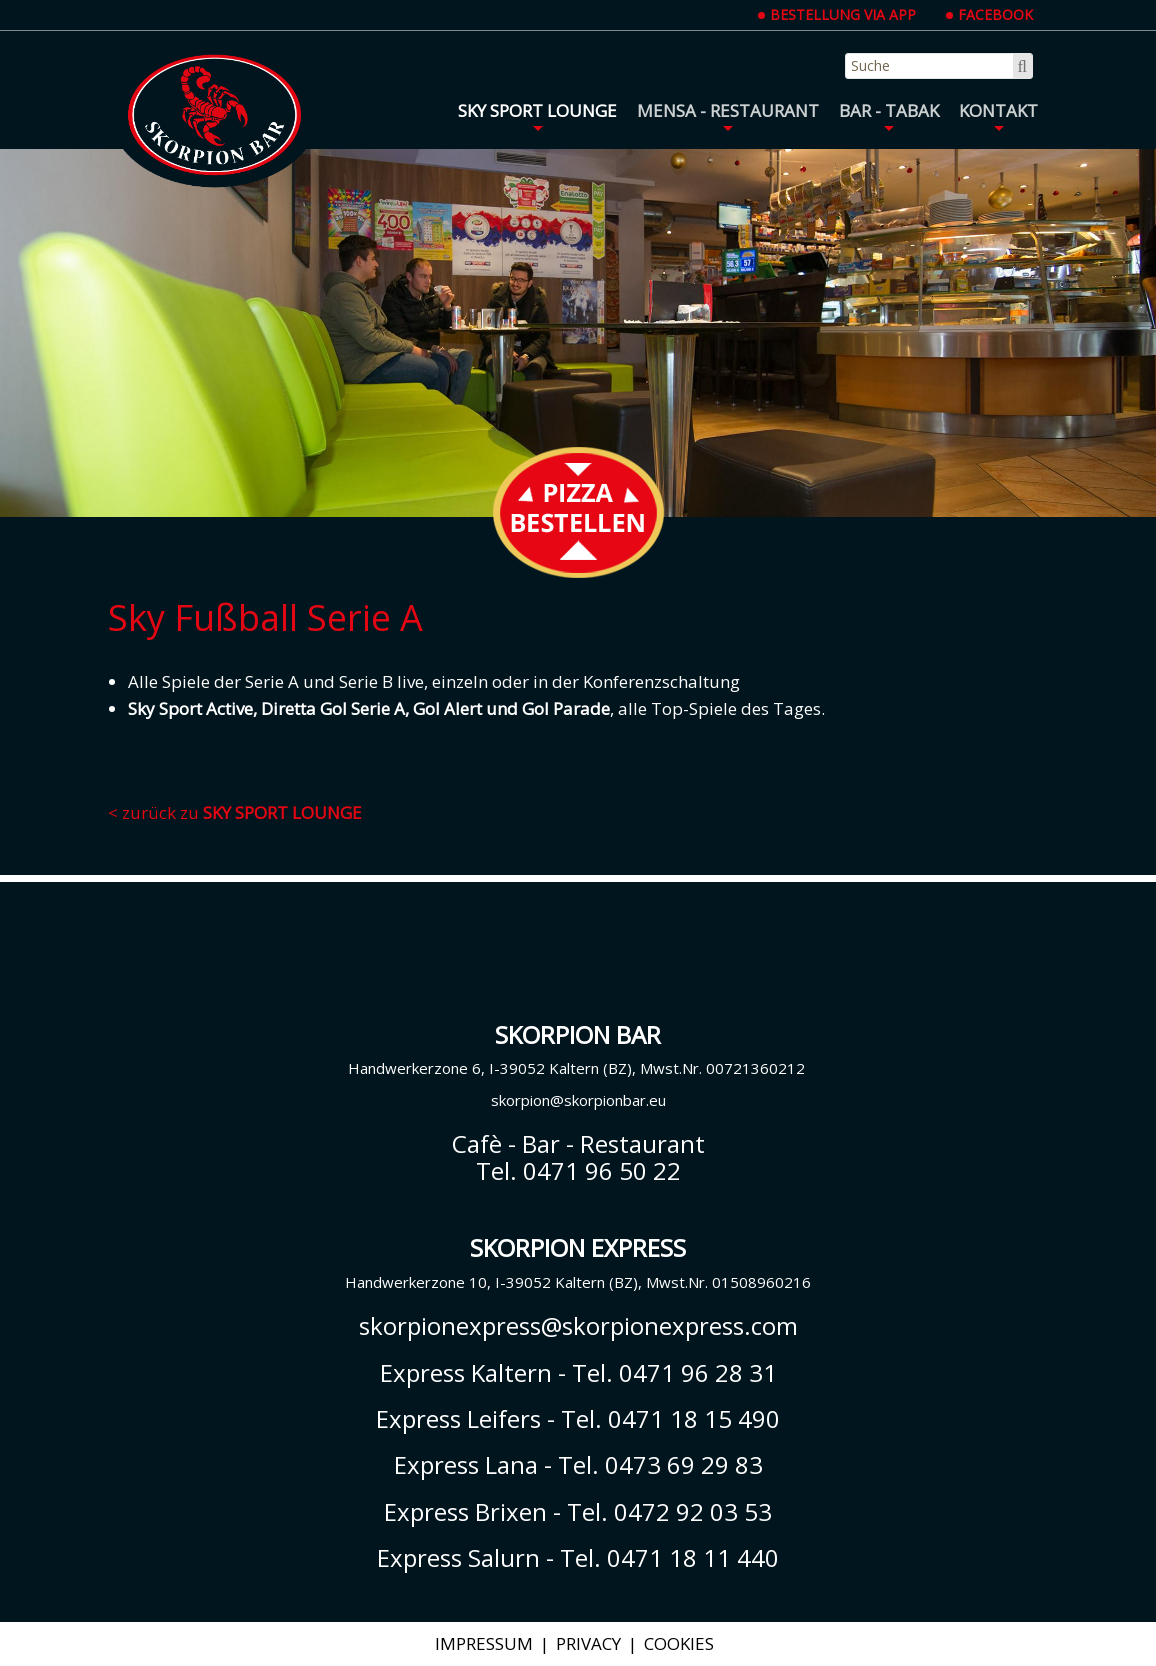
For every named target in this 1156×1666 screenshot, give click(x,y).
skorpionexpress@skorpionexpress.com (578, 1325)
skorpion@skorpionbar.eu (578, 1100)
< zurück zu (235, 812)
